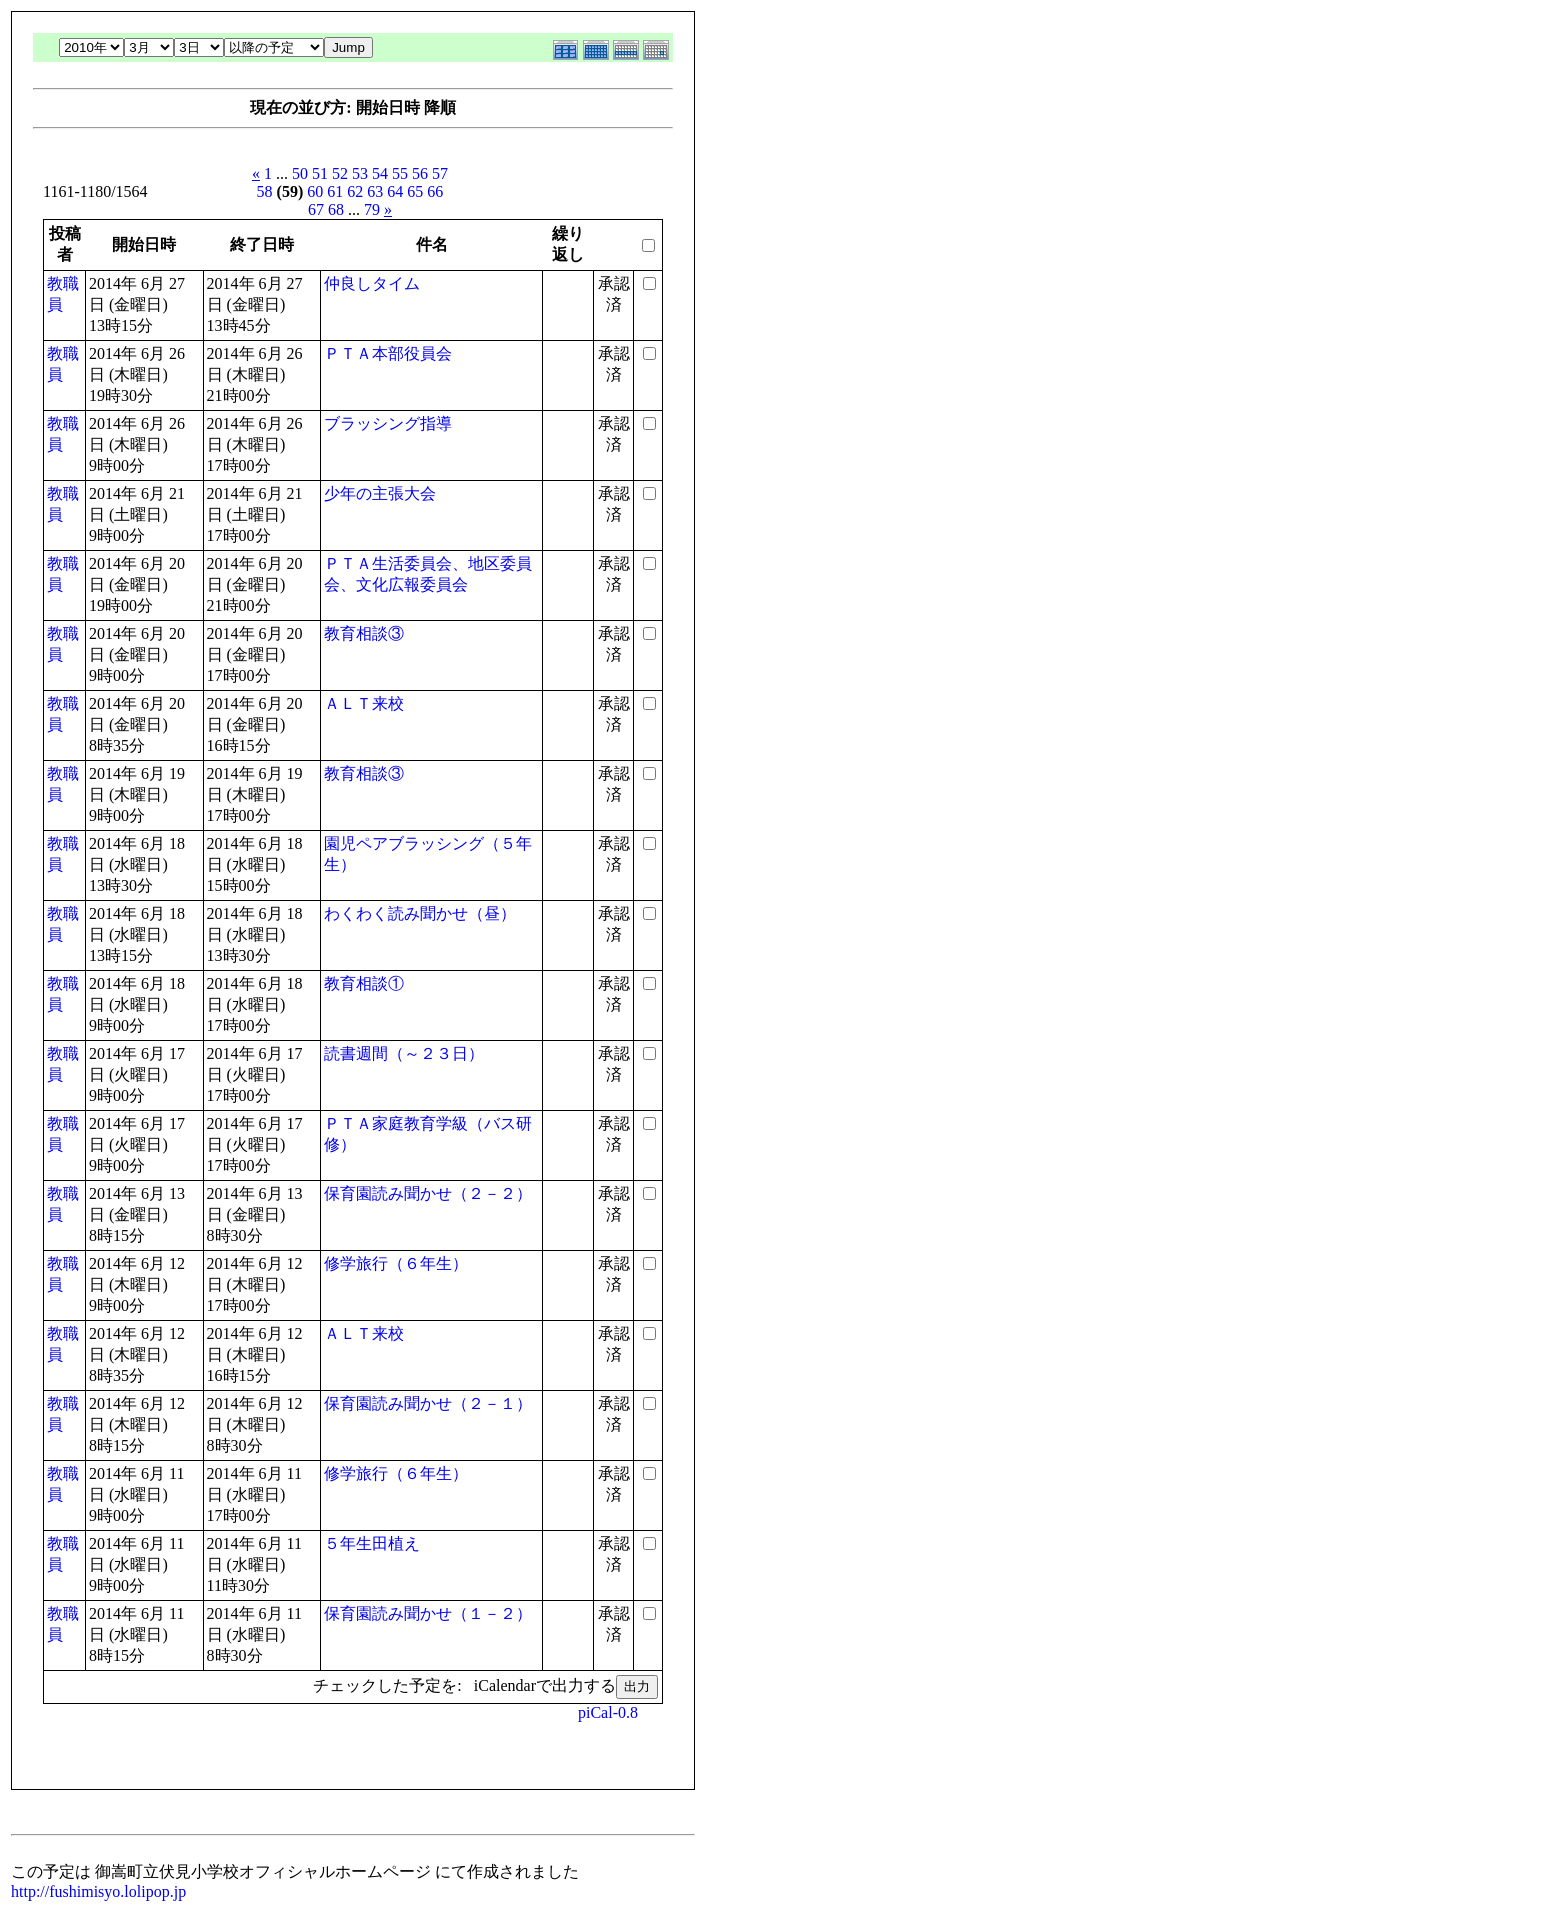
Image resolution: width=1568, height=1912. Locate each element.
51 (320, 173)
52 (340, 173)
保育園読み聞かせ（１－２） (428, 1613)
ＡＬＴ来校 (364, 703)
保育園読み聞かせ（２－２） (428, 1193)
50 (300, 173)
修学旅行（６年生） (396, 1263)
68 (336, 209)
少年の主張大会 (380, 493)
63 (375, 191)
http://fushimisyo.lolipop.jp (98, 1891)
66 (435, 191)
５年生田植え (372, 1543)
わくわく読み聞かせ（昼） (420, 913)
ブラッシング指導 (388, 423)
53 (360, 173)
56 (420, 173)
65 (415, 191)
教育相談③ (364, 633)
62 (355, 191)
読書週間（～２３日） (404, 1053)
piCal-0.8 (608, 1712)
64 (395, 191)
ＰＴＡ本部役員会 (388, 353)
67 (316, 209)
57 (440, 173)
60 (315, 191)
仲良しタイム (372, 283)
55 (400, 173)
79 (372, 209)
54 (380, 173)
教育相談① (364, 983)
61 (335, 191)
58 (265, 191)
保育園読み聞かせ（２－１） (428, 1403)
